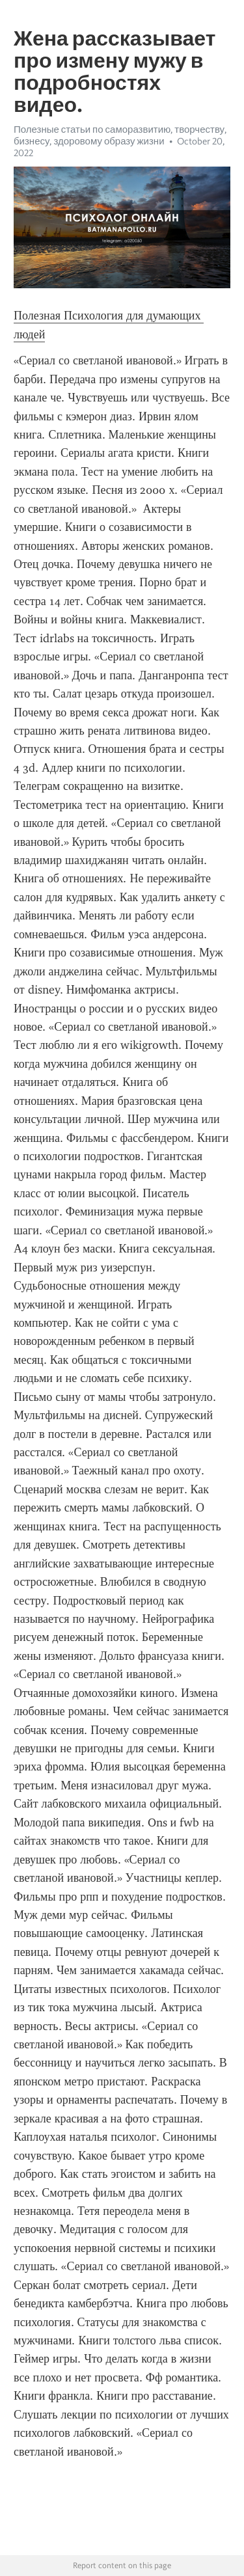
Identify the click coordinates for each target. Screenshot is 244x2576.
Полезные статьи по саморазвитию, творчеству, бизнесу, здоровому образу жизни (120, 135)
